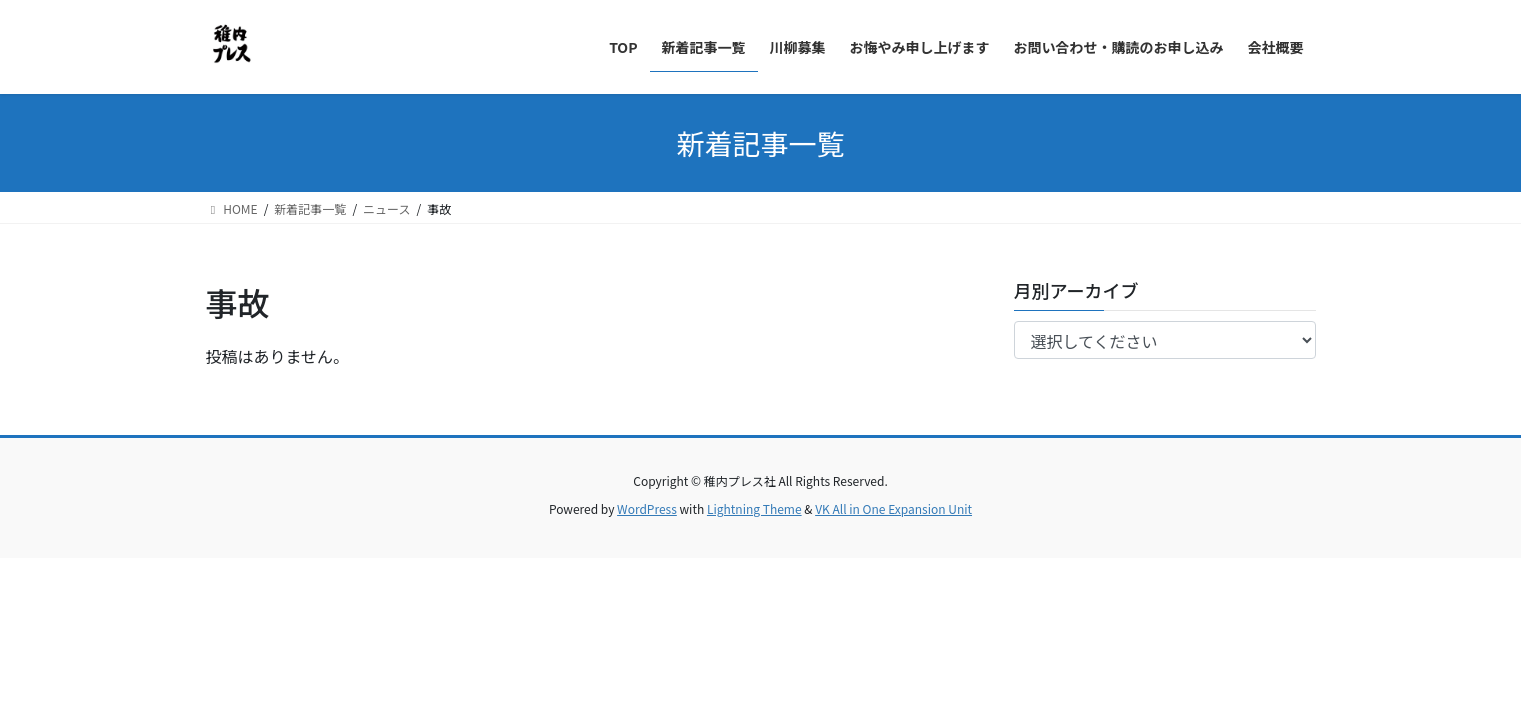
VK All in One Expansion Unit (893, 508)
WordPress (647, 508)
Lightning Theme (754, 508)
